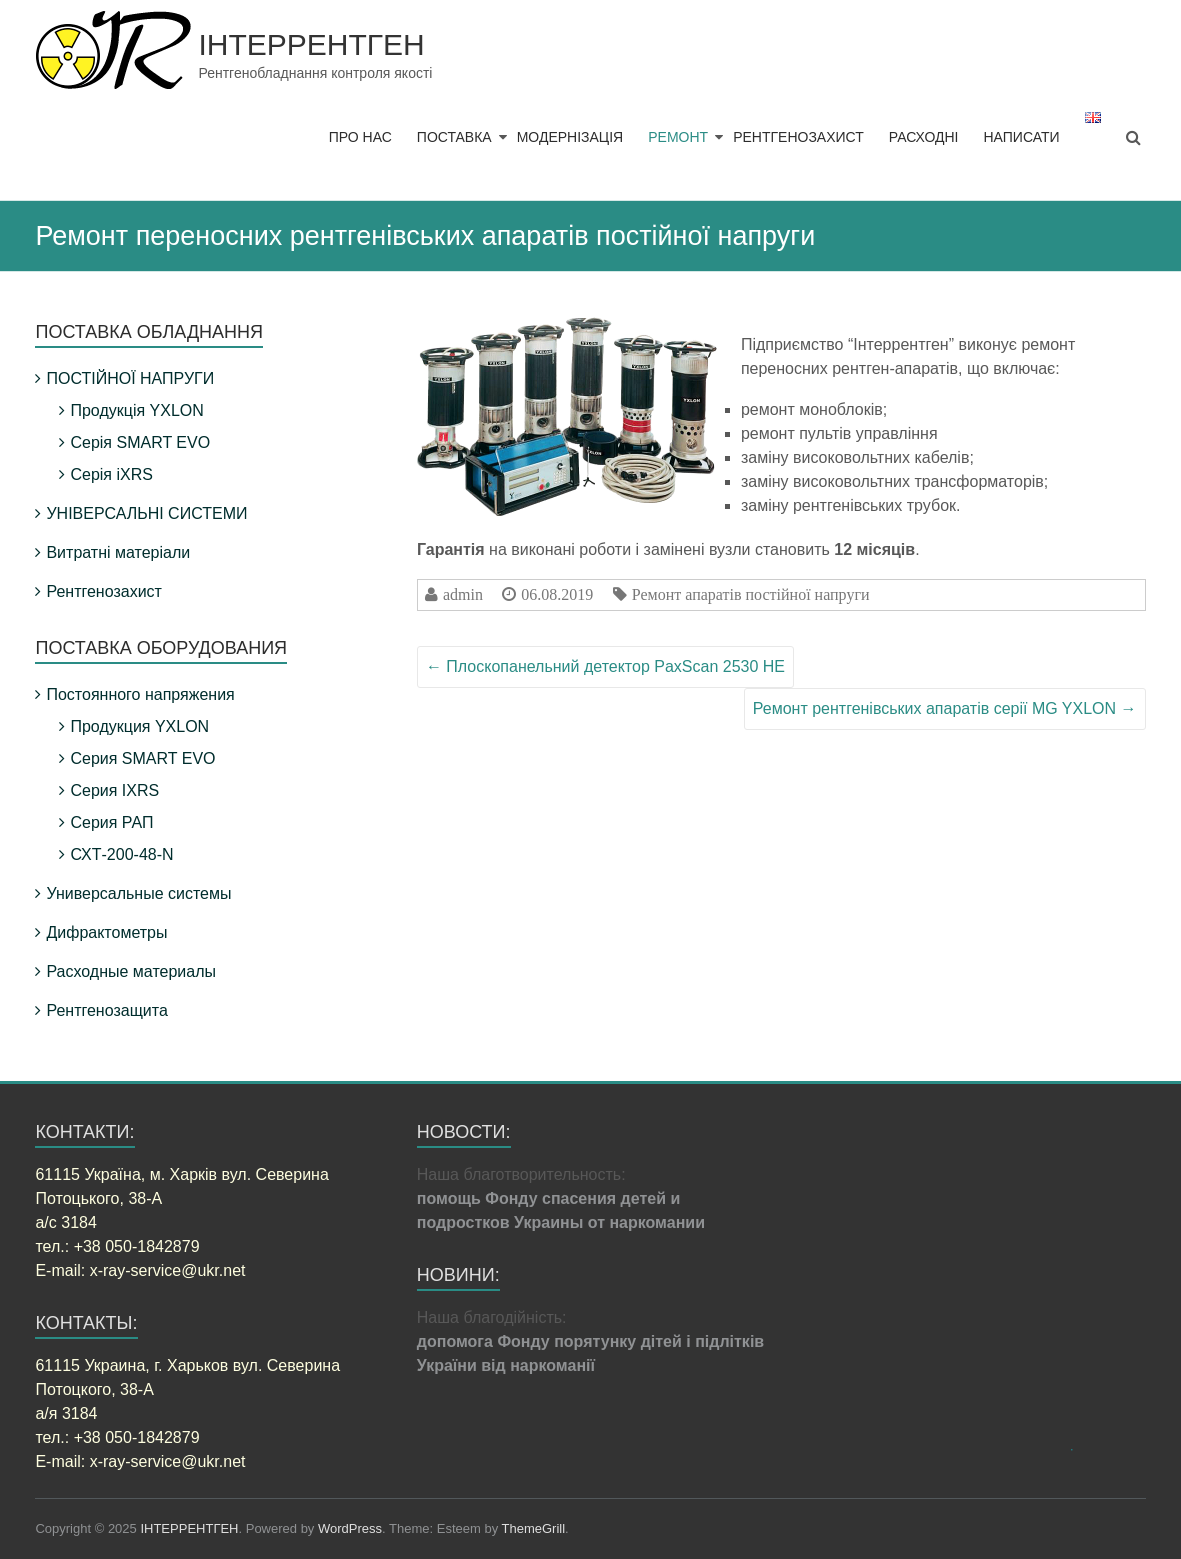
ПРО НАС (360, 137)
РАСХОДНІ (924, 137)
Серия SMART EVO (142, 758)
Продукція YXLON (136, 410)
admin (463, 594)
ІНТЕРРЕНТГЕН (311, 44)
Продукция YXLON (139, 726)
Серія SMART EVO (140, 442)
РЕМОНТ (678, 137)
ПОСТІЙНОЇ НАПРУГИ (130, 378)
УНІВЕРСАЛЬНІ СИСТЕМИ (146, 513)
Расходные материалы (131, 971)
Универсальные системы (138, 893)
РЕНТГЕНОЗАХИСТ (798, 137)
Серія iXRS (111, 474)
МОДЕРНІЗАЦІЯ (570, 137)
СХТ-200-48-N (121, 854)
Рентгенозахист (103, 591)
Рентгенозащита (106, 1010)
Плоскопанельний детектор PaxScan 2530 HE (605, 666)
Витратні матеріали (118, 552)
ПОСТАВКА (454, 137)
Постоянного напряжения (140, 694)
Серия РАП (111, 822)
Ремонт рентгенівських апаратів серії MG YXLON (945, 708)
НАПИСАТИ (1021, 137)
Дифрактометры (106, 932)
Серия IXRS (114, 790)
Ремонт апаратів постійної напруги (751, 594)
